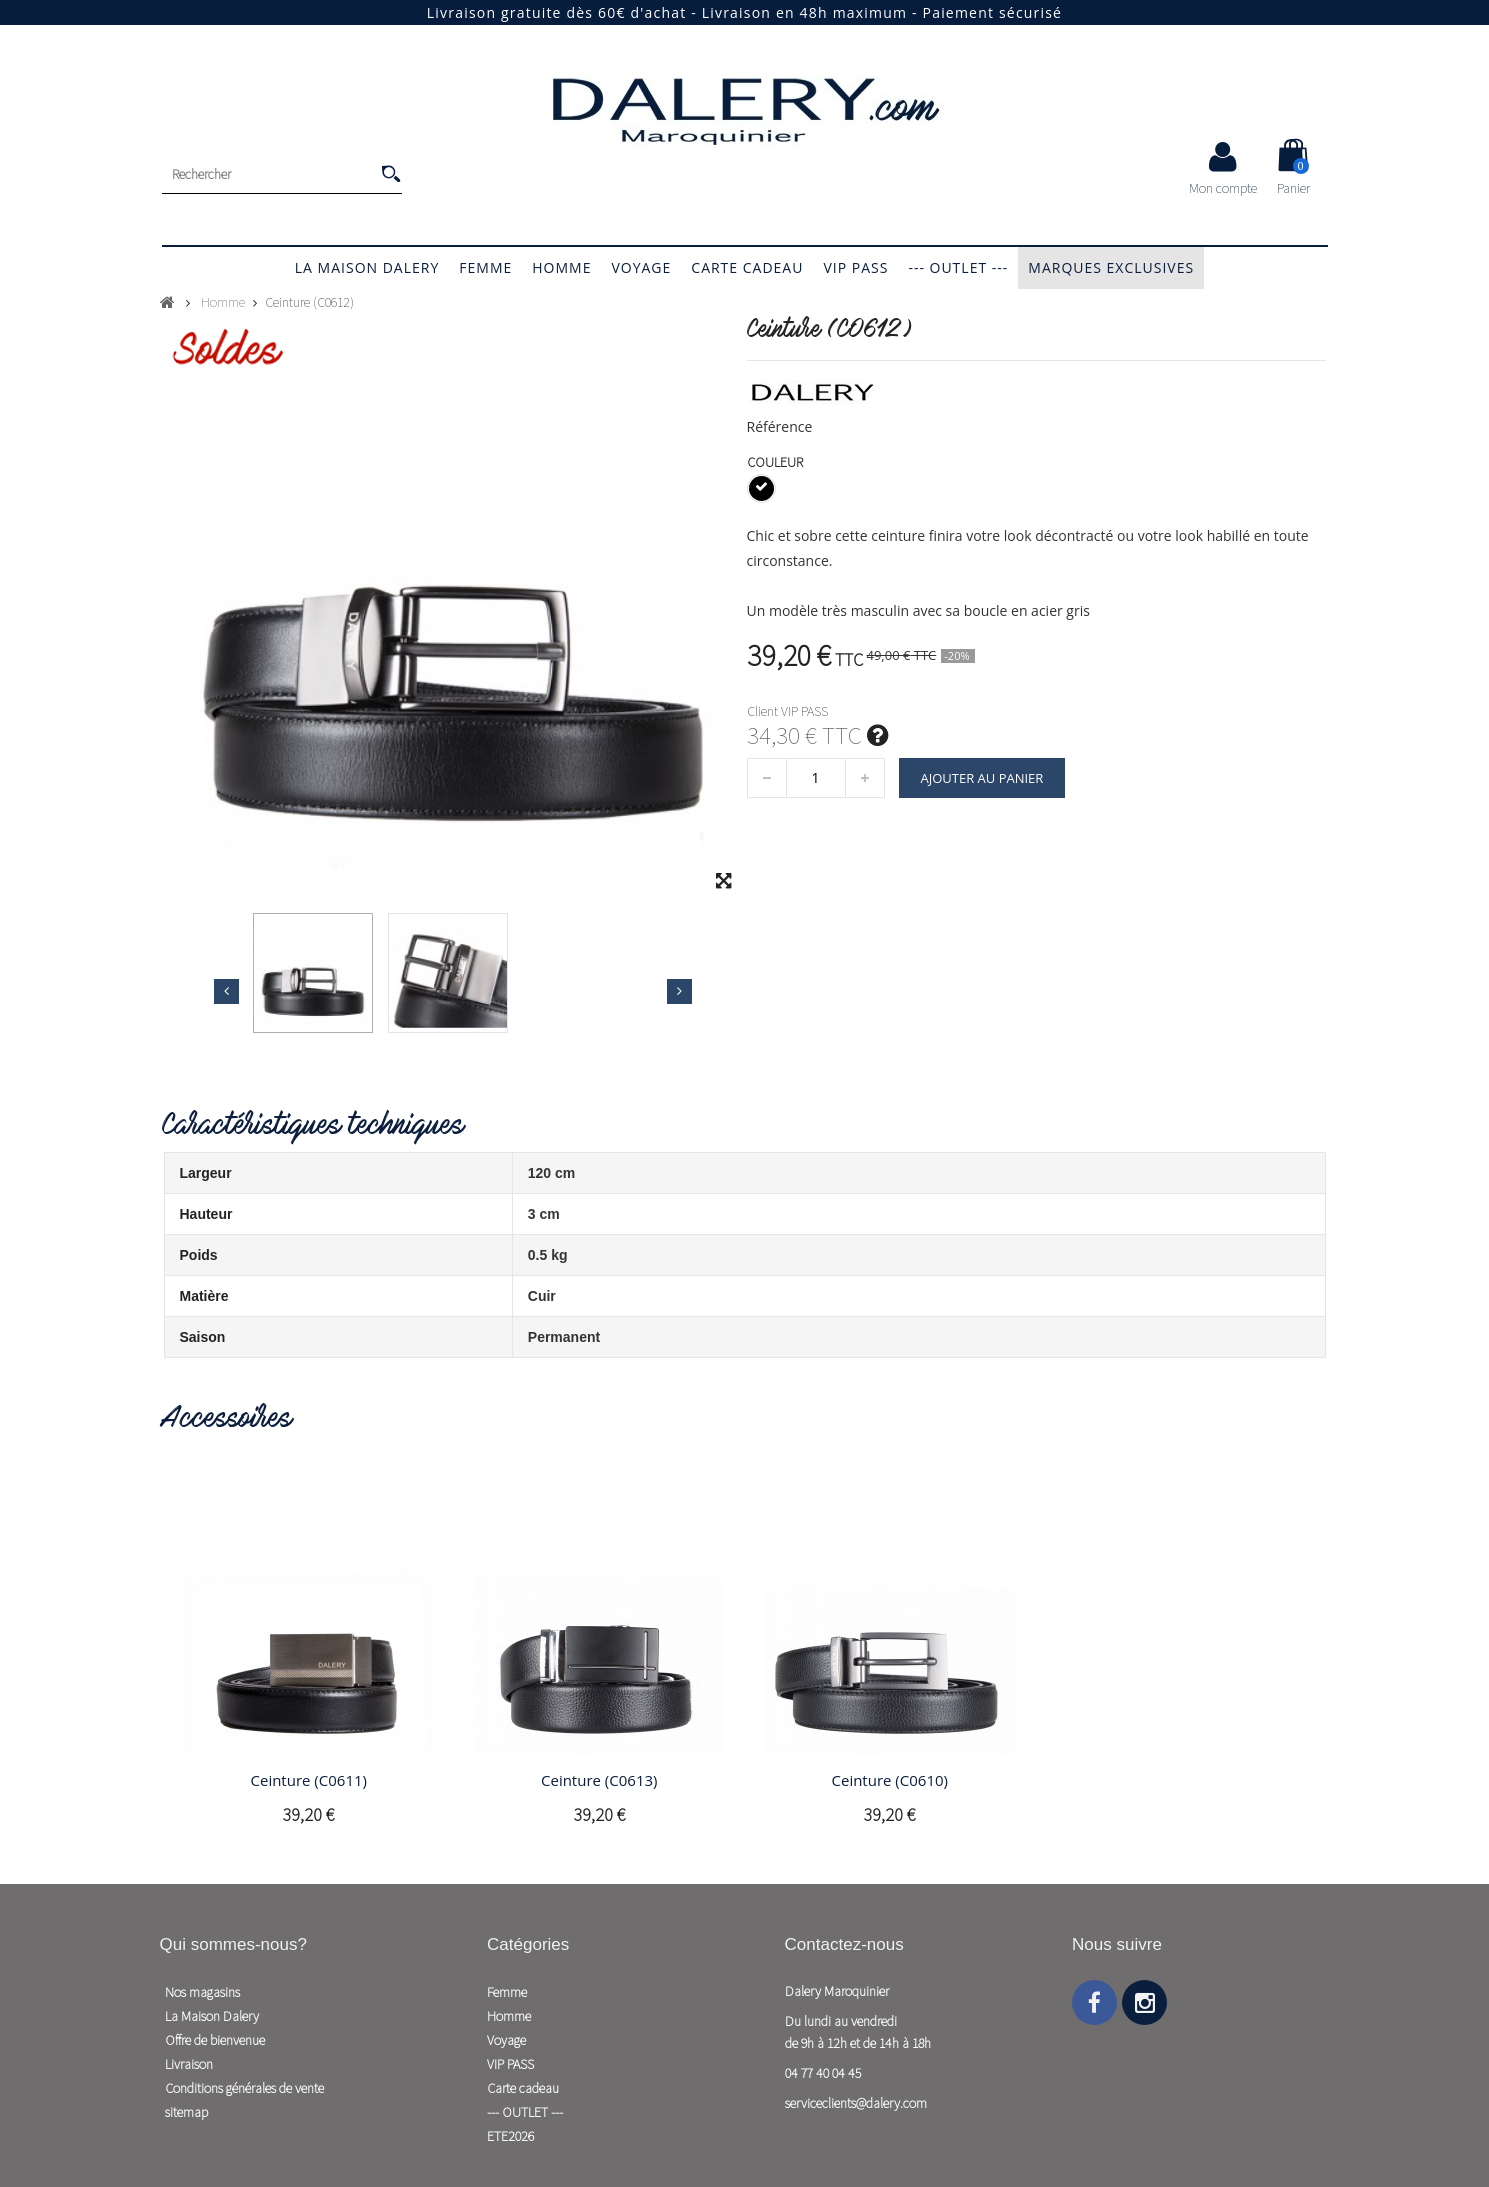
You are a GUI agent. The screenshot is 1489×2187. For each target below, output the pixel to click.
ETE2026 (510, 2136)
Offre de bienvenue (215, 2040)
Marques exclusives (1111, 267)
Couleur (776, 462)
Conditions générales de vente (244, 2088)
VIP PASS (855, 267)
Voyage (641, 267)
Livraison (189, 2064)
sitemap (186, 2112)
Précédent (226, 991)
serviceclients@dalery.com (856, 2103)
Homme (561, 267)
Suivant (679, 991)
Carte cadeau (747, 267)
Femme (485, 267)
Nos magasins (202, 1992)
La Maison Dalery (367, 267)
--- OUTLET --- (958, 267)
